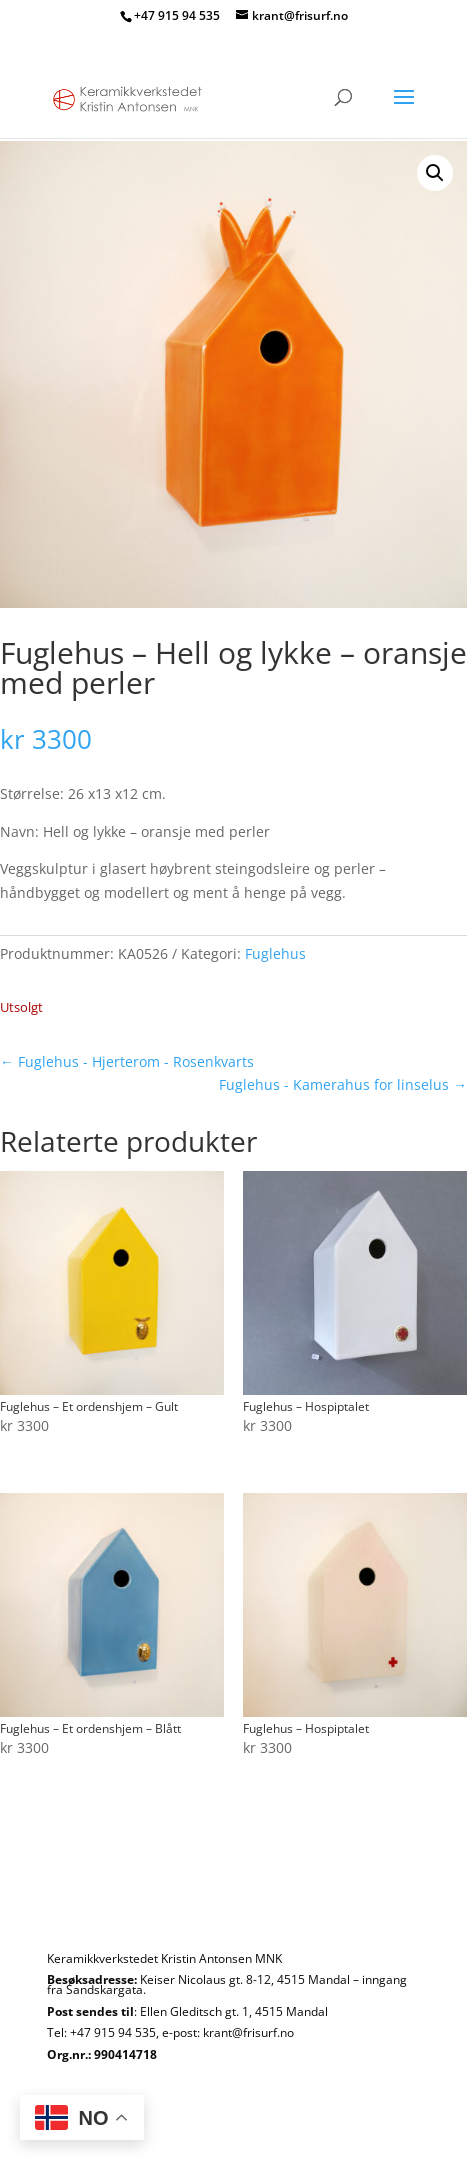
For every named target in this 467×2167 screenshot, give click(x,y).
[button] (435, 173)
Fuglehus (275, 953)
